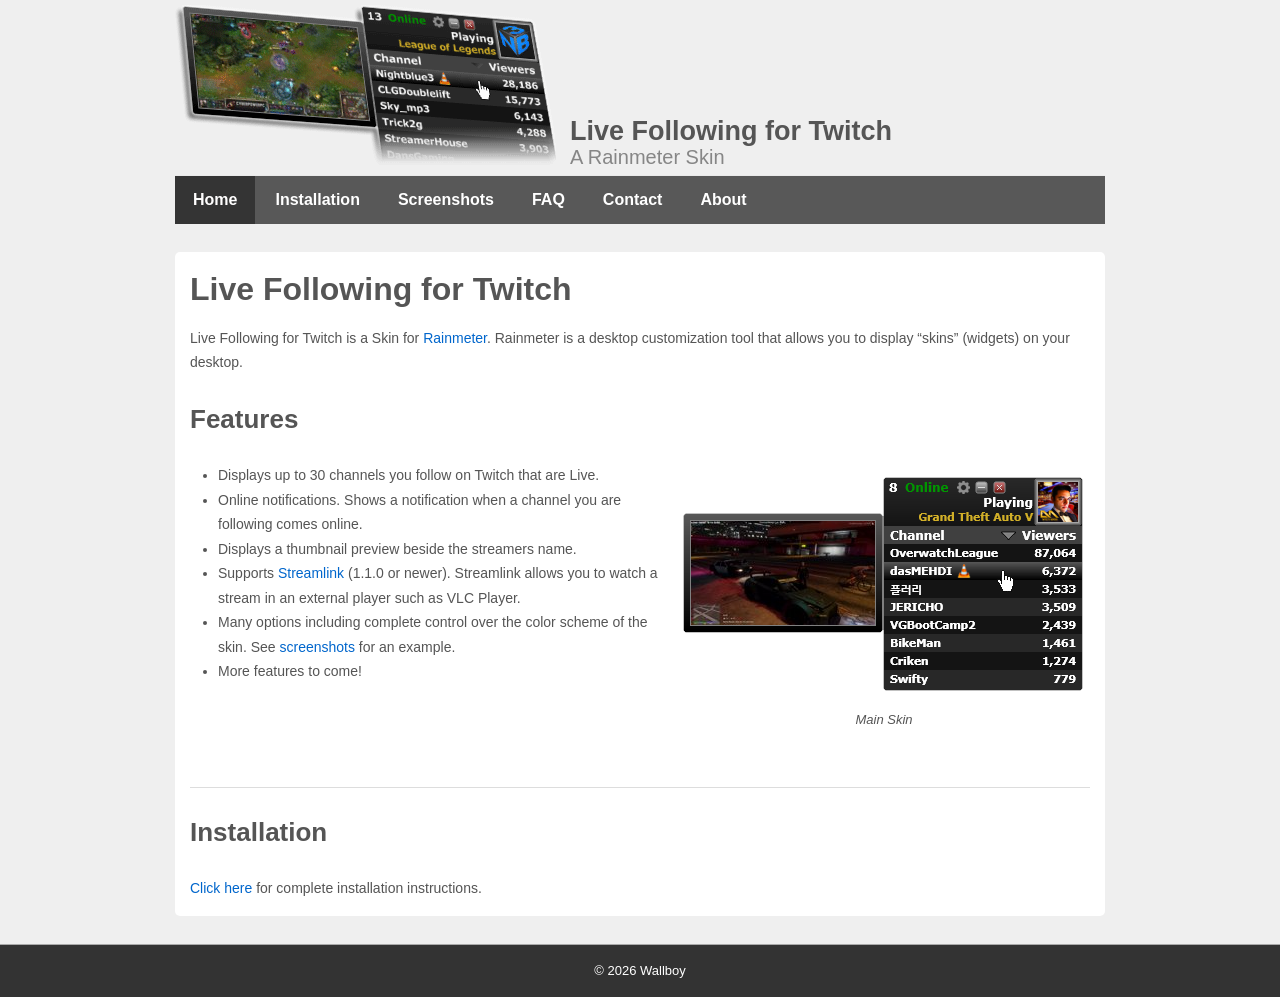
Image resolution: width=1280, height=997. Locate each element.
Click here (221, 888)
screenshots (316, 647)
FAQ (548, 199)
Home (215, 199)
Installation (317, 199)
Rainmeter (455, 338)
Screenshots (446, 199)
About (723, 199)
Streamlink (311, 573)
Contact (633, 199)
